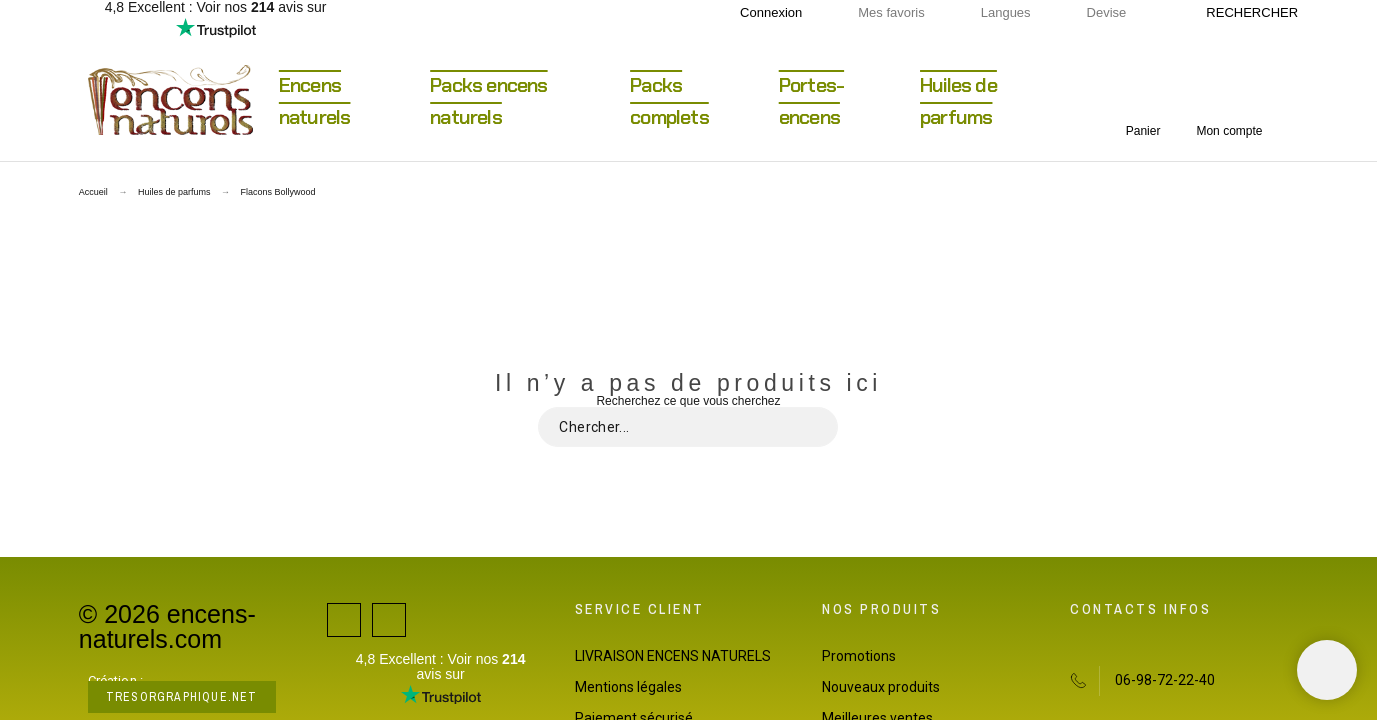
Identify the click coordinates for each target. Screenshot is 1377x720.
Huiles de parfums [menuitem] (958, 101)
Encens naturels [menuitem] (315, 101)
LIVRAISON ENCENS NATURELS (673, 656)
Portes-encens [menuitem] (811, 101)
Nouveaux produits (881, 687)
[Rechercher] (1242, 13)
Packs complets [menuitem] (669, 101)
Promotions (859, 656)
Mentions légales (628, 687)
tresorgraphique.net (182, 697)
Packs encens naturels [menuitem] (488, 101)
